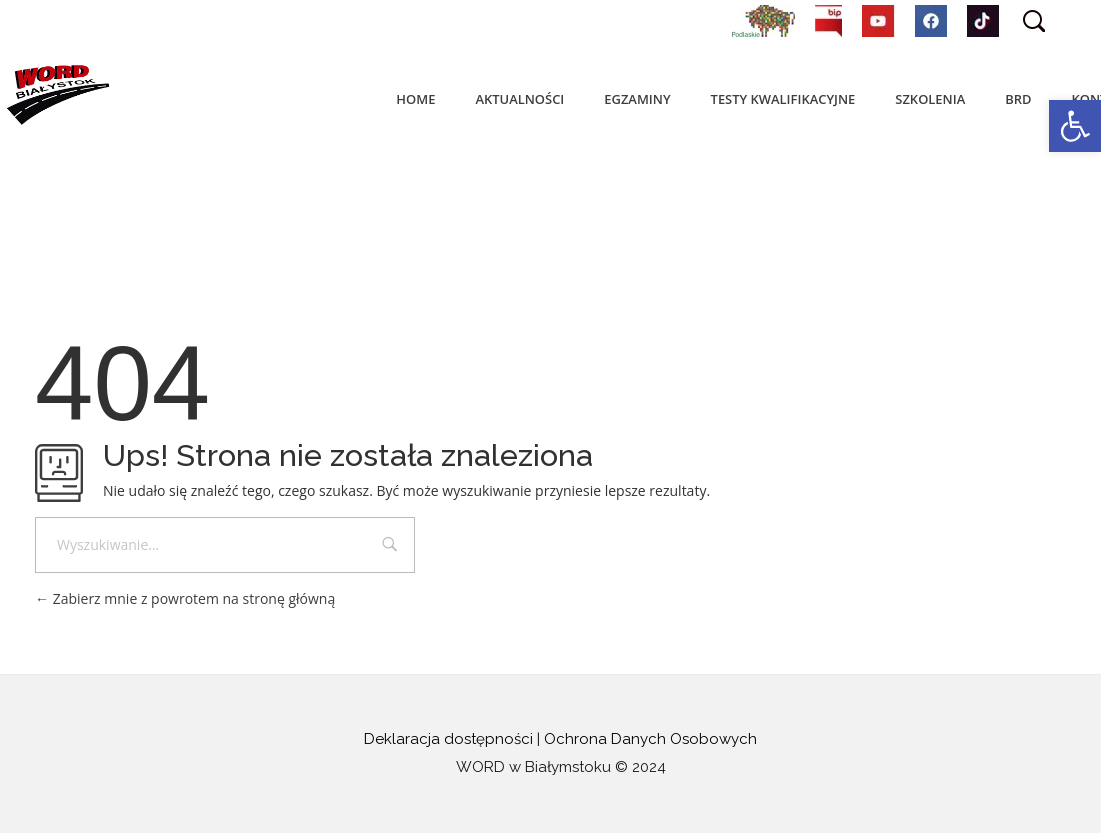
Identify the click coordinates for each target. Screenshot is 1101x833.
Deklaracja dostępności (448, 739)
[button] (1075, 126)
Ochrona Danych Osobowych (650, 739)
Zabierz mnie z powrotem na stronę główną (185, 598)
